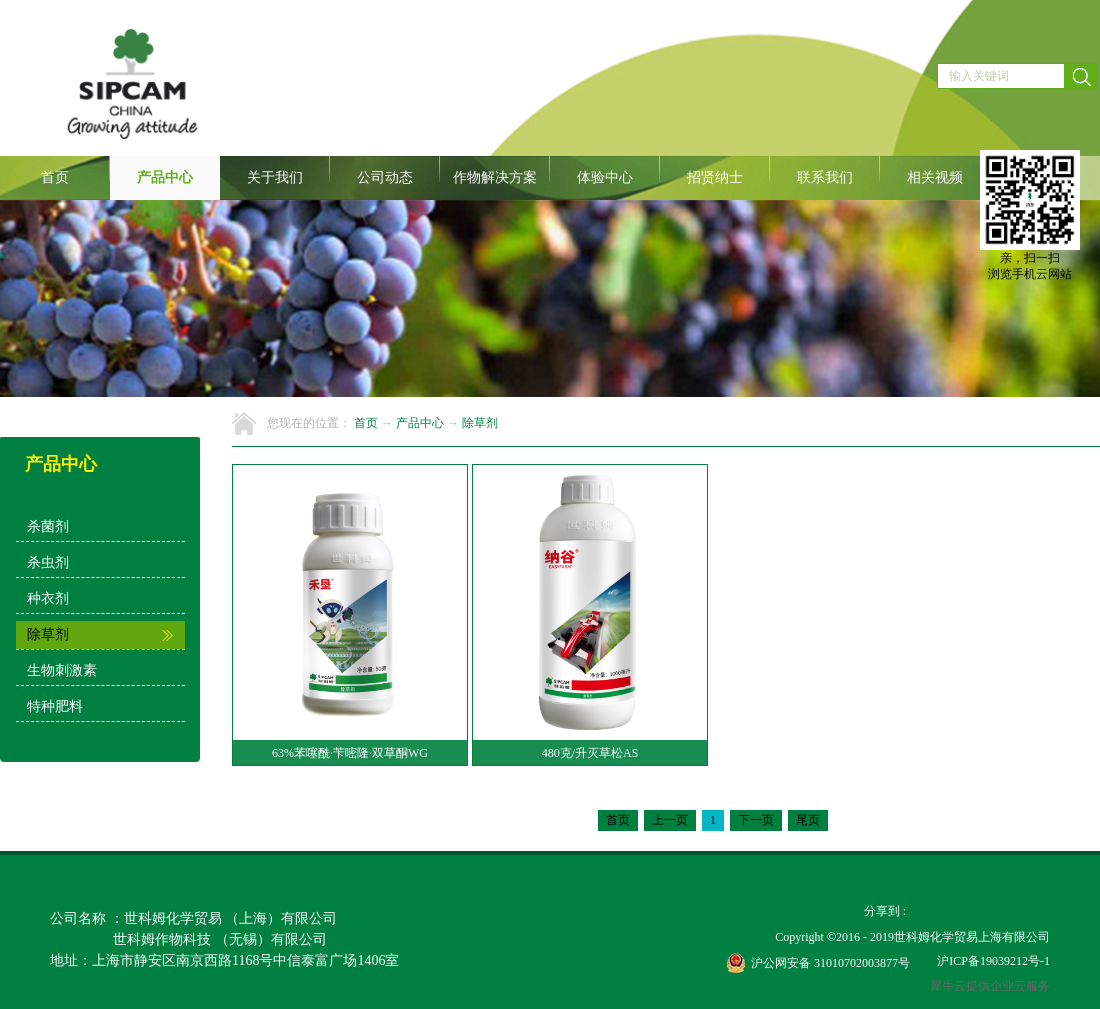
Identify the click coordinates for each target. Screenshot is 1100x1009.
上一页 (670, 820)
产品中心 (420, 423)
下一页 (756, 820)
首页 (55, 177)
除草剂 (480, 423)
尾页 (808, 820)
